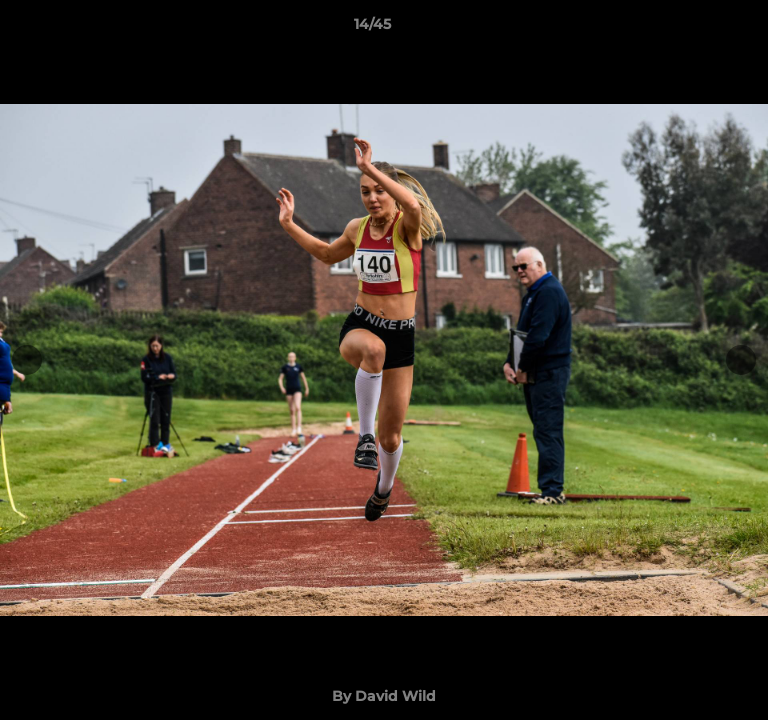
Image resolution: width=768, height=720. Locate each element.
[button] (696, 29)
